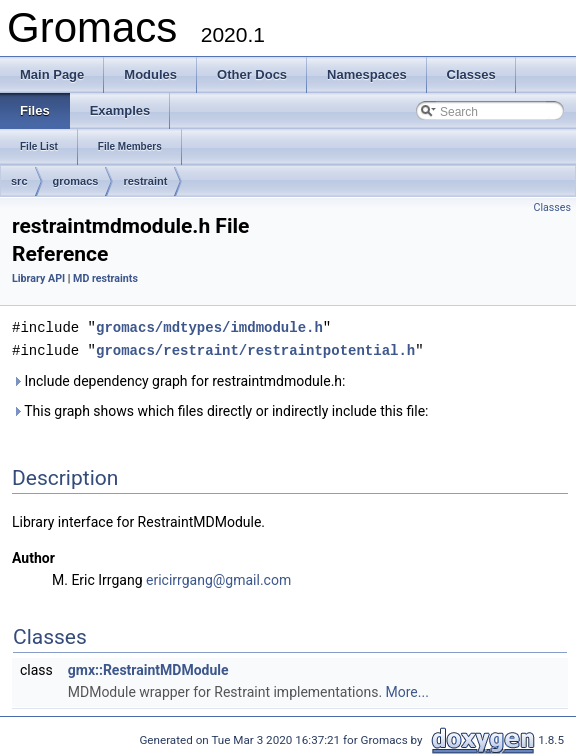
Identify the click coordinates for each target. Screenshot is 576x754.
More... (407, 690)
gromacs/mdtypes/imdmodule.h (209, 326)
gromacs (76, 181)
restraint (145, 181)
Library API (38, 278)
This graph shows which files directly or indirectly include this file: (220, 409)
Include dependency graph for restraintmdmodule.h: (178, 379)
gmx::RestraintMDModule (148, 668)
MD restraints (105, 278)
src (19, 181)
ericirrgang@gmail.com (218, 578)
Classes (552, 207)
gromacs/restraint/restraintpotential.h (255, 348)
